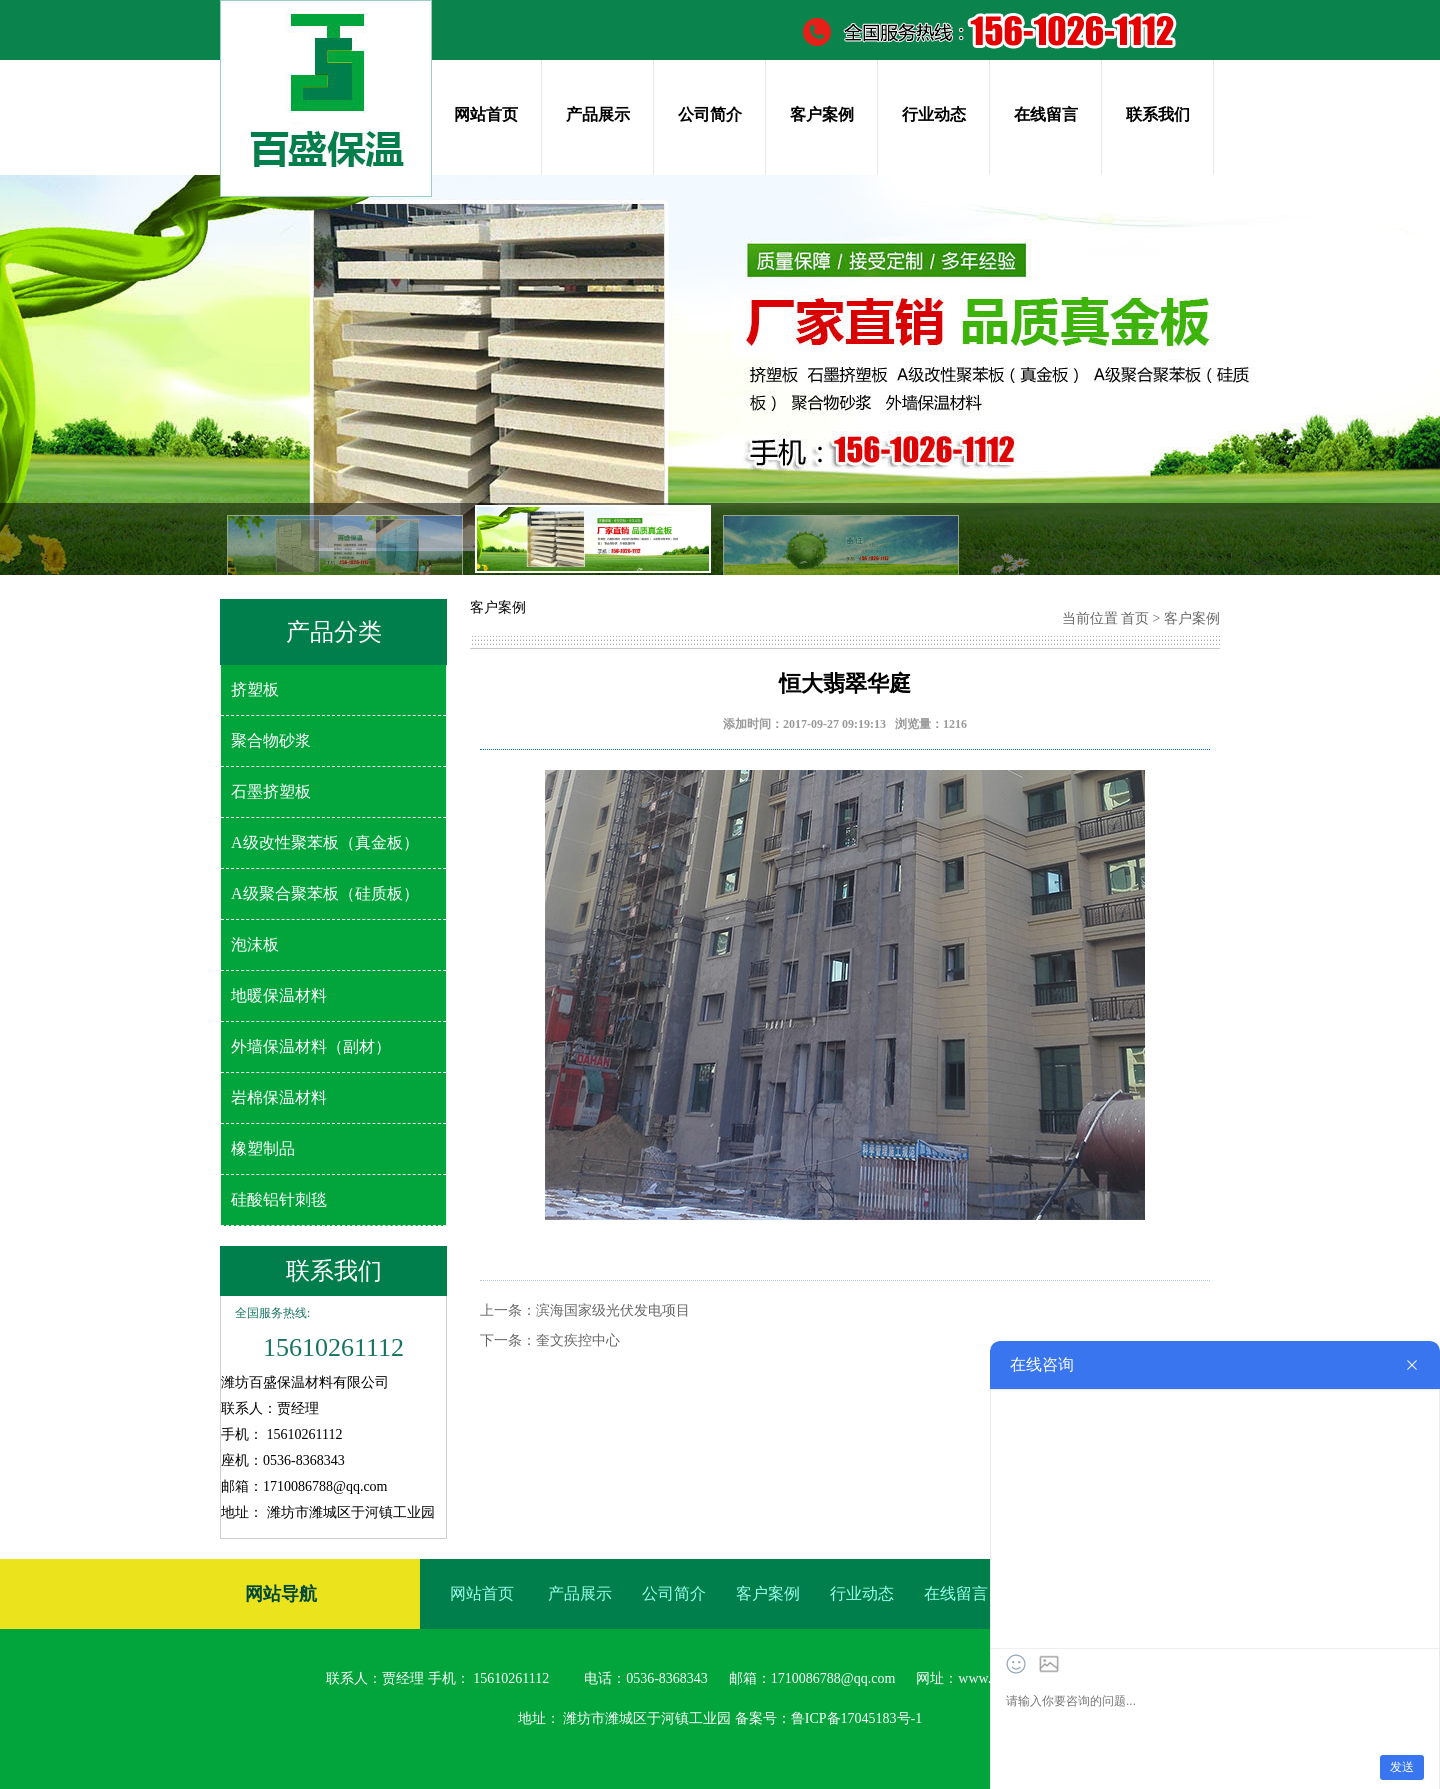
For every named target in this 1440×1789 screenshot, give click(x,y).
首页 (1135, 618)
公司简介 (710, 114)
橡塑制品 (263, 1148)
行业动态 (934, 114)
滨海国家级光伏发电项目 (613, 1310)
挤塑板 (255, 689)
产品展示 (598, 114)
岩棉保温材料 (279, 1097)
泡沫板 (255, 944)
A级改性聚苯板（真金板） (325, 842)
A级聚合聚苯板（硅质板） (325, 893)
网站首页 (486, 114)
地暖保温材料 (279, 995)
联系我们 (1158, 114)
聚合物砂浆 (271, 740)
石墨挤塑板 (271, 791)
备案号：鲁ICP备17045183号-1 (828, 1718)
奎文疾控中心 (578, 1340)
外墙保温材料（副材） (311, 1046)
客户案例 (822, 114)
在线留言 (1046, 114)
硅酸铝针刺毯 (279, 1199)
